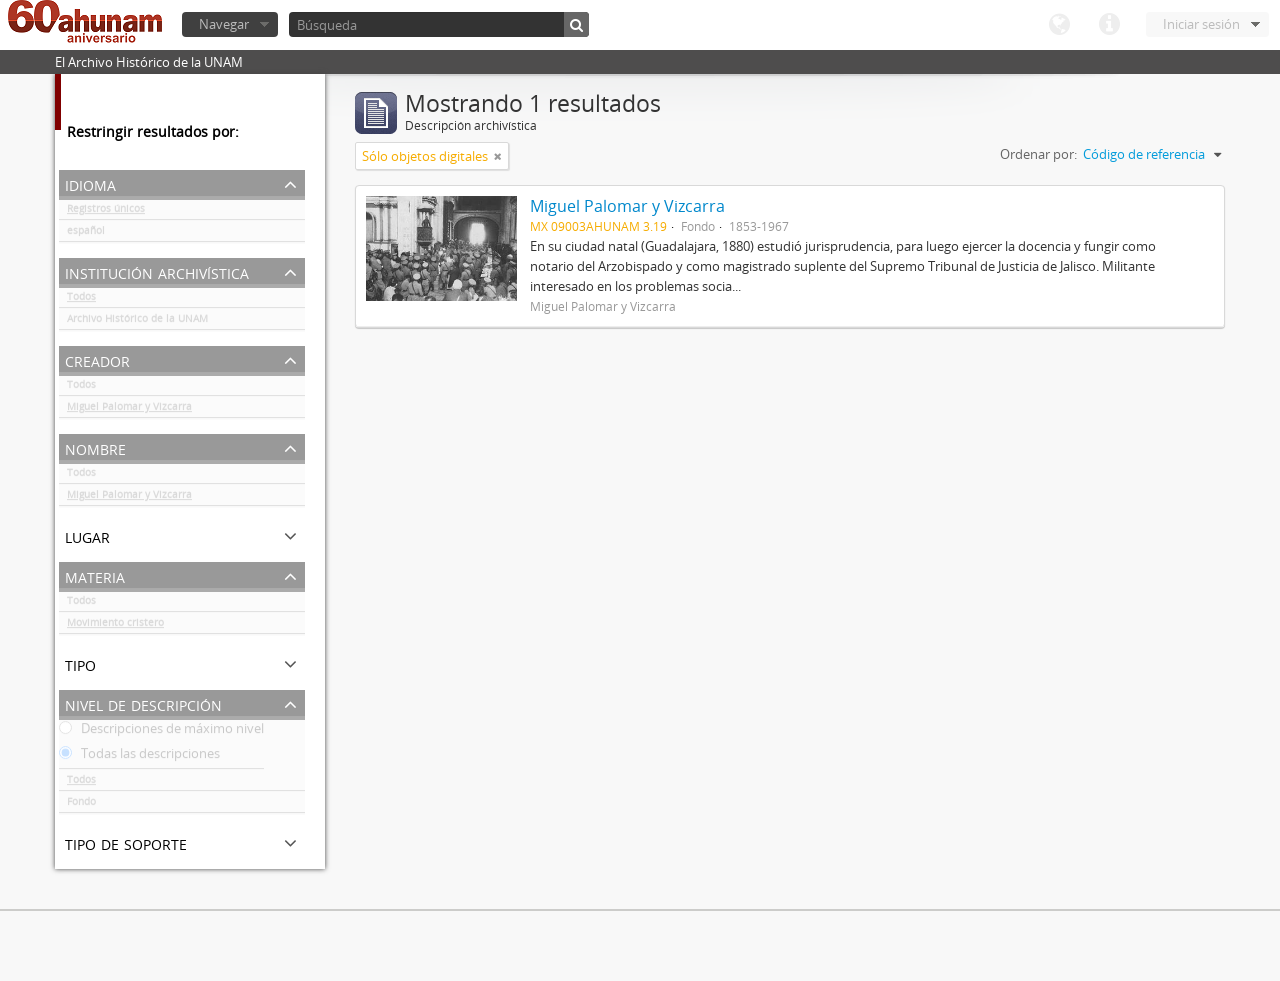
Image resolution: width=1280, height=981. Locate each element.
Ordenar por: (1038, 154)
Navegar (224, 24)
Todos (81, 300)
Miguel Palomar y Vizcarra (129, 410)
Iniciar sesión (1201, 24)
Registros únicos (106, 212)
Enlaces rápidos (1109, 25)
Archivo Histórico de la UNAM (137, 322)
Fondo (81, 805)
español (86, 234)
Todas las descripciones (139, 757)
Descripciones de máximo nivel (161, 732)
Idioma (1059, 25)
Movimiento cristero (115, 626)
